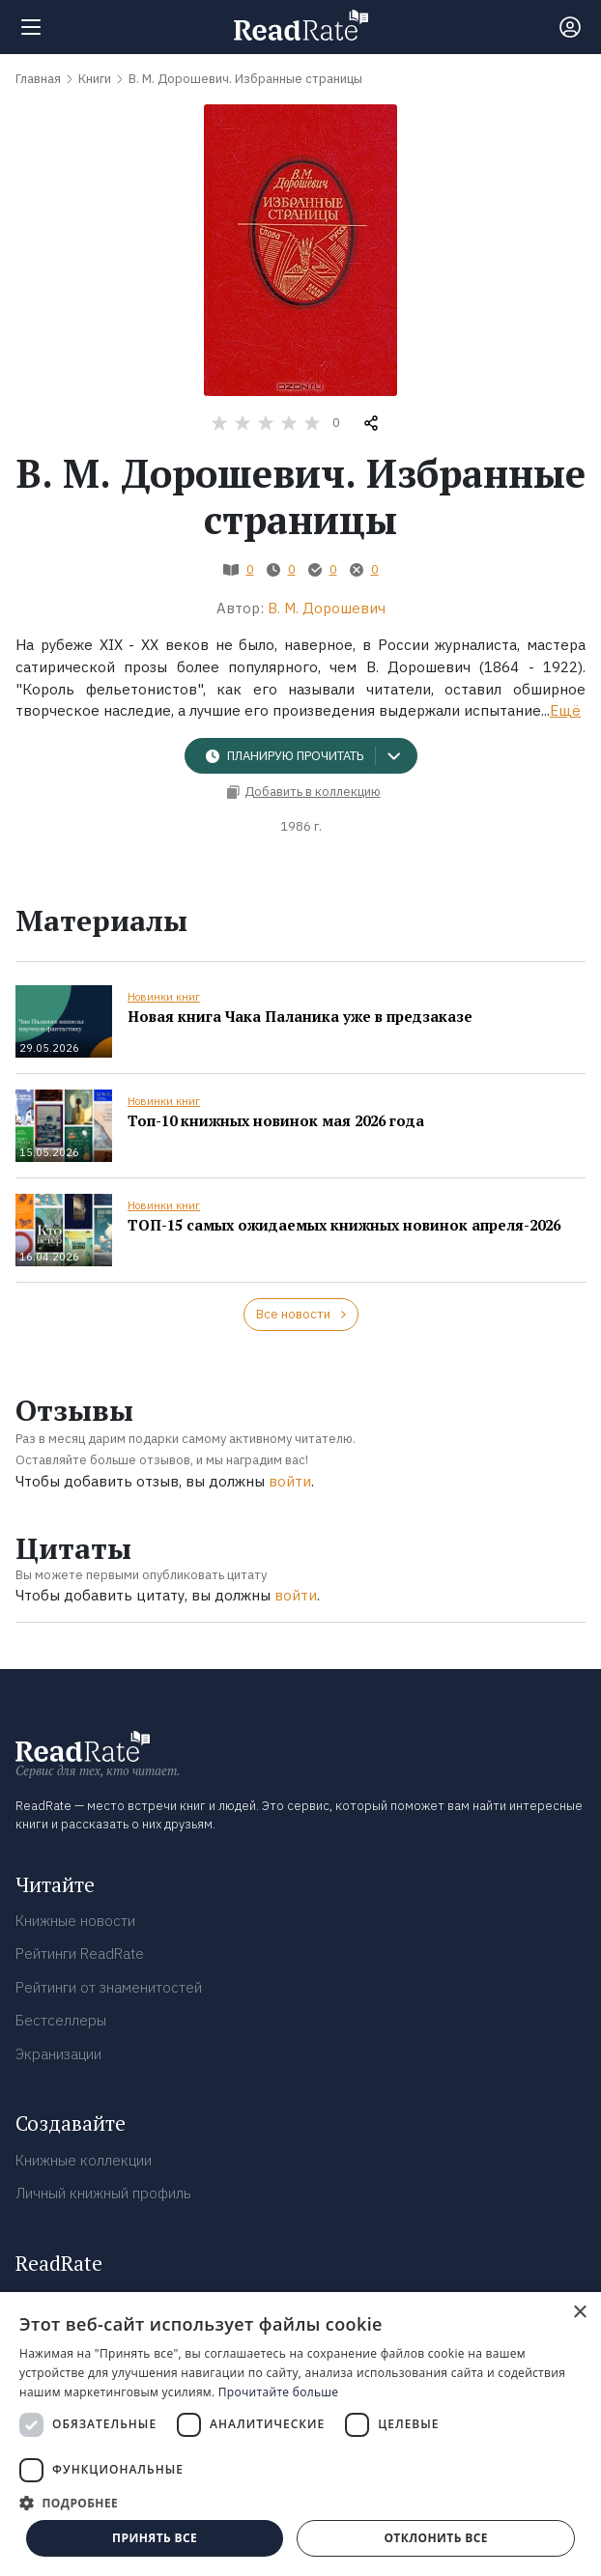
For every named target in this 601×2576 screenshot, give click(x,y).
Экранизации (58, 2054)
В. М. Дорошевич (327, 608)
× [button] (579, 2313)
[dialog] (300, 2434)
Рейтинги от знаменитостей (108, 1987)
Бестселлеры (60, 2020)
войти (290, 1481)
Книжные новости (75, 1920)
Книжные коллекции (83, 2160)
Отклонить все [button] (435, 2538)
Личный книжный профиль (103, 2193)
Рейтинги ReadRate (79, 1953)
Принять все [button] (154, 2538)
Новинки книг (164, 997)
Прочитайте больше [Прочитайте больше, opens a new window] (278, 2392)
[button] (300, 2502)
